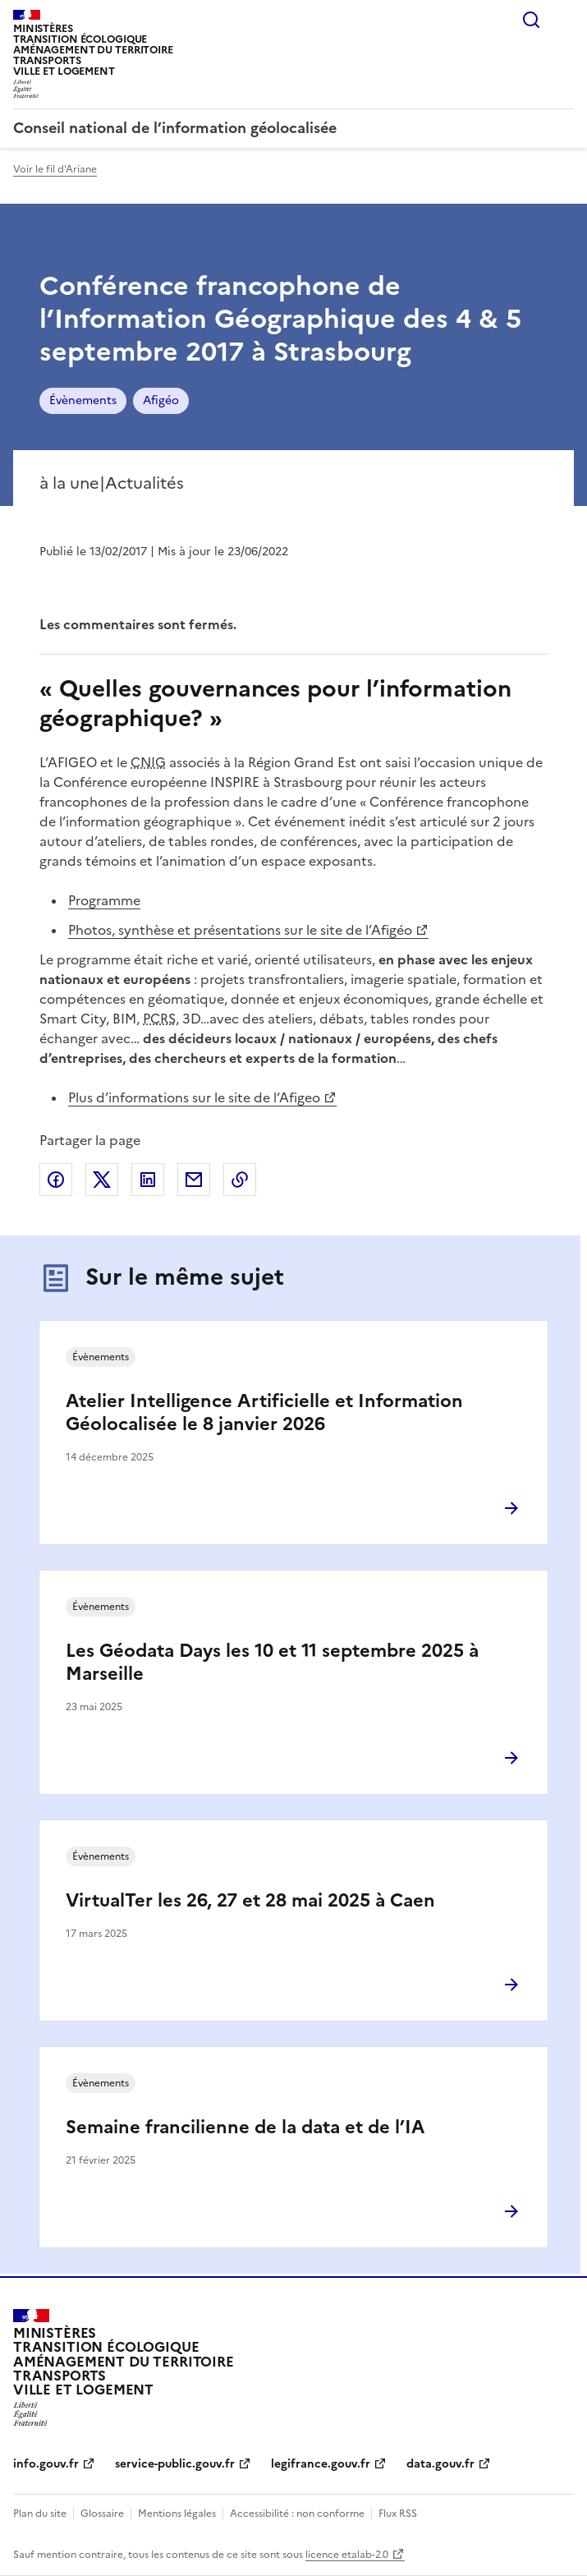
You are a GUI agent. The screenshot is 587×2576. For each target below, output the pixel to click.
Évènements (83, 400)
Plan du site (39, 2513)
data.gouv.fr (440, 2463)
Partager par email (193, 1179)
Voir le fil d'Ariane (55, 169)
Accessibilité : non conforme (297, 2513)
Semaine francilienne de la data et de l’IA (245, 2127)
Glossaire (102, 2513)
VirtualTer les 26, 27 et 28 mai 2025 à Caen (250, 1900)
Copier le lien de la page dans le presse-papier (239, 1179)
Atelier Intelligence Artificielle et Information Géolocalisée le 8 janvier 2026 (264, 1412)
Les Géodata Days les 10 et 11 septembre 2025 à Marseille (272, 1662)
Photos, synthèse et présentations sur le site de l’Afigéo (240, 930)
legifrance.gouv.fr (320, 2463)
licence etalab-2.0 (346, 2554)
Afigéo (161, 400)
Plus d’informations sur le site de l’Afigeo (194, 1097)
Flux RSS (397, 2513)
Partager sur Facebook (55, 1179)
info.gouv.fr (46, 2463)
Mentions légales (177, 2513)
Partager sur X (101, 1179)
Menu (564, 19)
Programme (104, 900)
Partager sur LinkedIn (147, 1179)
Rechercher (531, 19)
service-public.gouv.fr (175, 2463)
